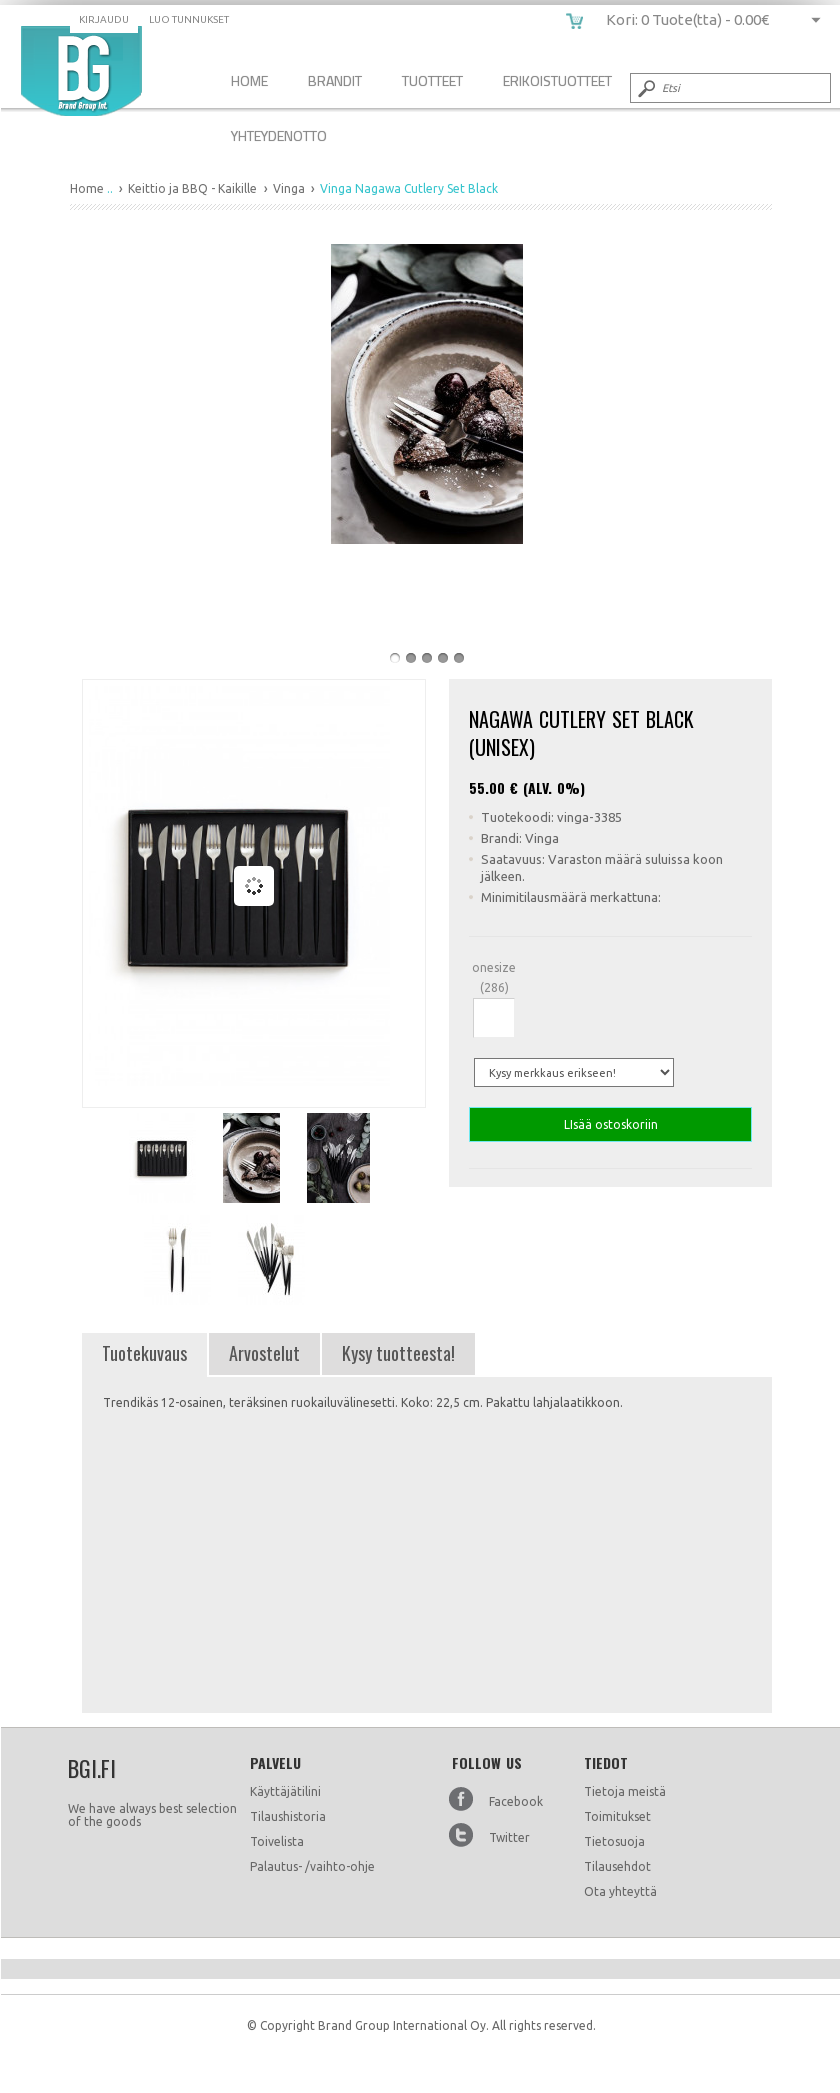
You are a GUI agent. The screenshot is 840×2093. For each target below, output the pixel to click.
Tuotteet (432, 80)
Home (249, 80)
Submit (645, 88)
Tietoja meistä (625, 1791)
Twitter (509, 1837)
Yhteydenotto (279, 135)
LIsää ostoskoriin (610, 1124)
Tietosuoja (614, 1841)
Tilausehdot (617, 1866)
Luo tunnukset (189, 19)
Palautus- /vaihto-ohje (312, 1866)
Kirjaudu (104, 19)
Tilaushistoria (288, 1816)
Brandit (335, 80)
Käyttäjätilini (285, 1791)
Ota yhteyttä (620, 1891)
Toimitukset (617, 1816)
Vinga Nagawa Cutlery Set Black (81, 71)
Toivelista (277, 1841)
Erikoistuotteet (557, 80)
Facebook (516, 1801)
